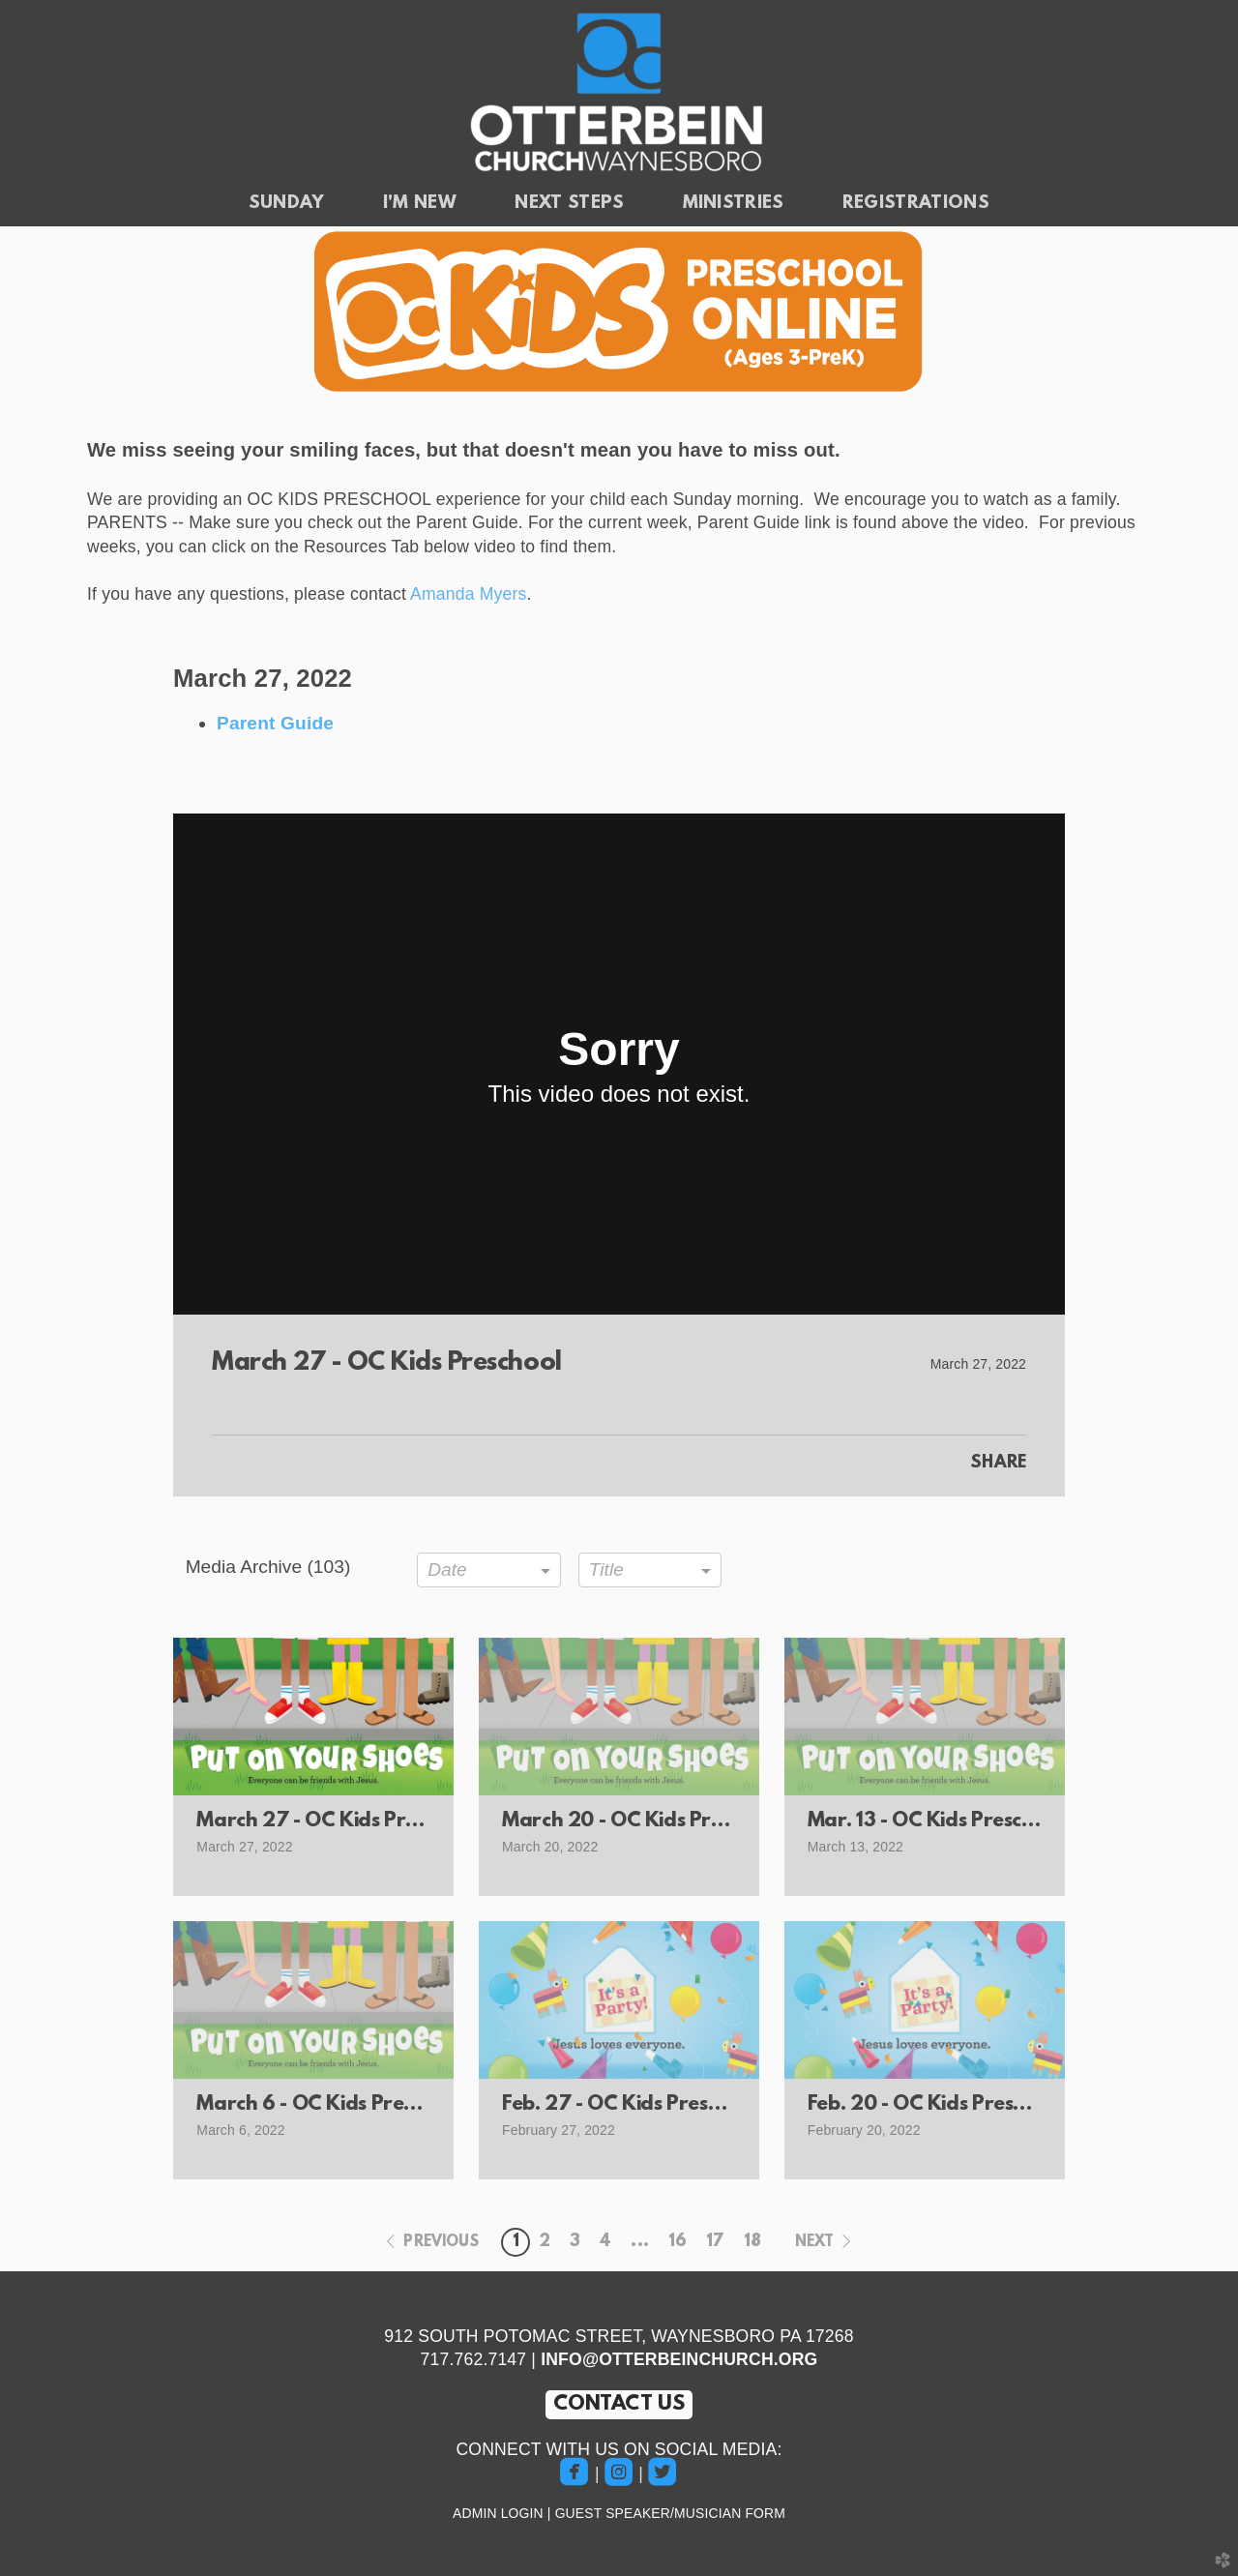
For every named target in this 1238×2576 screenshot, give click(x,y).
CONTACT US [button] (619, 2404)
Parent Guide (275, 723)
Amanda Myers (468, 594)
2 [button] (544, 2242)
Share (998, 1463)
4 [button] (605, 2242)
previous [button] (440, 2242)
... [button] (639, 2242)
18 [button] (752, 2242)
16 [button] (677, 2242)
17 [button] (714, 2242)
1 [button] (516, 2242)
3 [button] (575, 2242)
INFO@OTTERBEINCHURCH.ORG (679, 2359)
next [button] (815, 2242)
